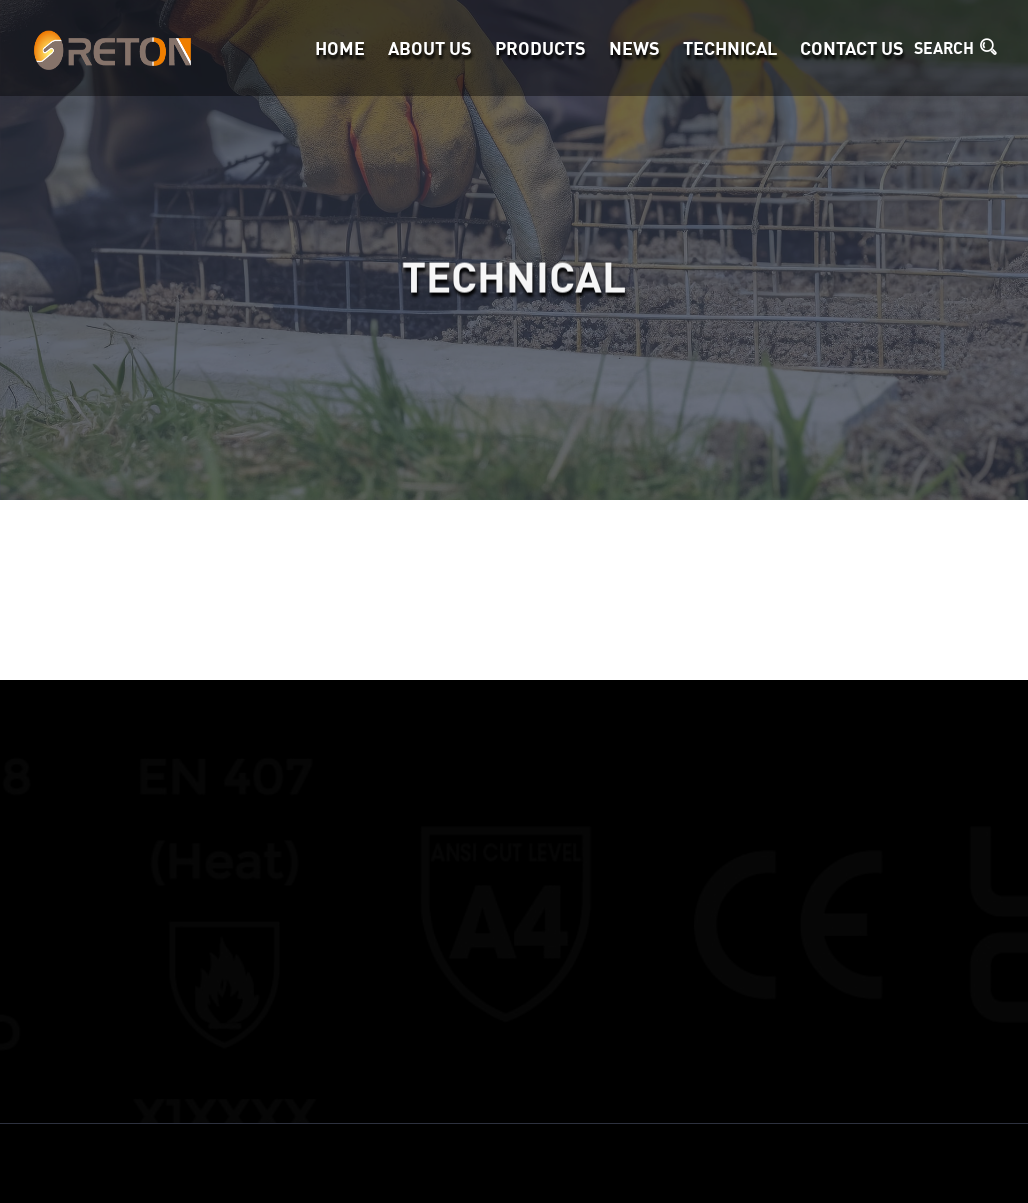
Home (340, 48)
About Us (430, 48)
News (634, 48)
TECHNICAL (730, 48)
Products (540, 48)
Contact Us (852, 48)
